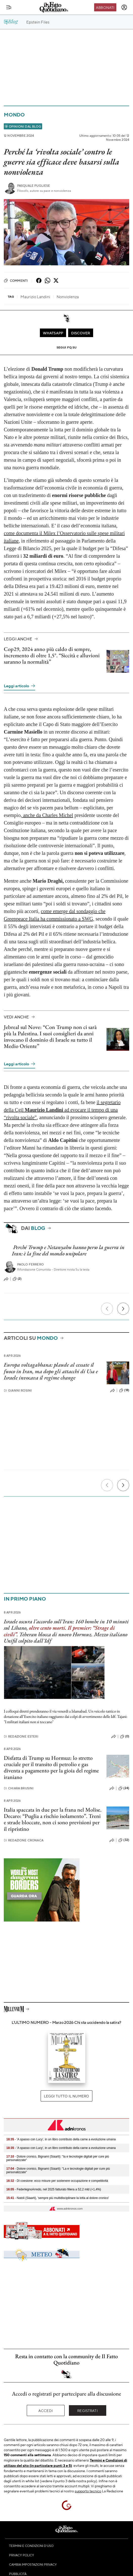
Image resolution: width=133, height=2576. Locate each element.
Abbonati (105, 7)
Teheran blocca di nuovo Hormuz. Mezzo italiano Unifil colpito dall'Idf (65, 1637)
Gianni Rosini (18, 1390)
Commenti (16, 280)
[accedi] (124, 7)
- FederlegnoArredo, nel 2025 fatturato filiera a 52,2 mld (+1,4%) (53, 2189)
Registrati (87, 2410)
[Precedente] (107, 1309)
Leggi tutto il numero (66, 2096)
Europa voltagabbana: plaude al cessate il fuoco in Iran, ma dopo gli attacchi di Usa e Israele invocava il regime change (51, 1371)
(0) (124, 1737)
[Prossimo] (123, 1309)
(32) (123, 1840)
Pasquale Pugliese (33, 186)
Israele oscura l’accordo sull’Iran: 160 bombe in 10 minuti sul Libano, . (66, 1628)
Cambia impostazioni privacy (33, 2564)
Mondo (14, 114)
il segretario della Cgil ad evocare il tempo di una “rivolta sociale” (62, 1109)
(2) (17, 1279)
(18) (124, 1390)
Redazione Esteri (21, 1736)
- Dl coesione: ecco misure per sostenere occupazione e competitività (57, 2181)
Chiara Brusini (19, 1788)
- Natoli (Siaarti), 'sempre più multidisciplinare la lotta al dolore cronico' (57, 2198)
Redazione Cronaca (23, 1840)
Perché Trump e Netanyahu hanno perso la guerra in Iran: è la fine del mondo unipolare (68, 1250)
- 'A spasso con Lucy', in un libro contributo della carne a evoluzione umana (61, 2139)
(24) (123, 1788)
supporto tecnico (88, 2491)
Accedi (45, 2410)
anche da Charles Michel (47, 815)
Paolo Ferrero (30, 1264)
